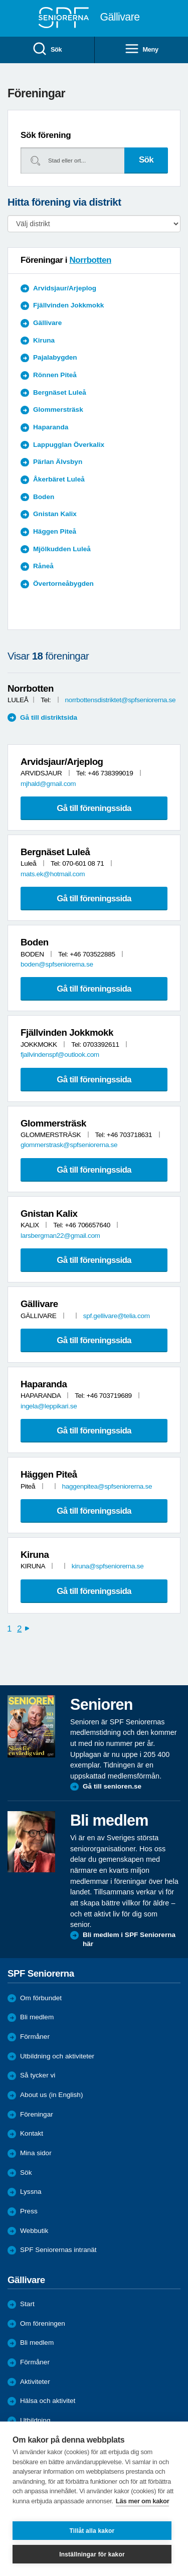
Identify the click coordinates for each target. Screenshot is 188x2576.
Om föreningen (42, 2323)
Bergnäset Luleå (59, 392)
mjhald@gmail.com (48, 783)
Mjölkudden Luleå (62, 549)
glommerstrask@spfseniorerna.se (69, 1145)
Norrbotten (90, 260)
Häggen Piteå (54, 531)
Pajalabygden (55, 357)
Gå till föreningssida (94, 808)
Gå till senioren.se (112, 1786)
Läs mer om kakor (142, 2501)
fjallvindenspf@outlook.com (60, 1054)
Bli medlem (37, 2017)
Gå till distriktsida (48, 717)
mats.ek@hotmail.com (53, 874)
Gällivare (47, 323)
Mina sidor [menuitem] (36, 2153)
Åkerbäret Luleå (59, 479)
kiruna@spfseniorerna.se (108, 1566)
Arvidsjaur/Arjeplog (64, 288)
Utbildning (35, 2420)
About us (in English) (51, 2095)
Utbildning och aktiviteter (57, 2056)
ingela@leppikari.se (49, 1406)
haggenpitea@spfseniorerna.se (107, 1486)
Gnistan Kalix (55, 514)
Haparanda (50, 427)
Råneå (43, 566)
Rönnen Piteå (55, 375)
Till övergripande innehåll (0, 0)
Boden (43, 497)
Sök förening (46, 135)
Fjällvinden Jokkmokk (68, 305)
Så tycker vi (37, 2075)
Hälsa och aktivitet (47, 2400)
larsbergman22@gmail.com (60, 1235)
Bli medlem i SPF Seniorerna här (129, 1939)
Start (27, 2304)
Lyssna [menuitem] (31, 2191)
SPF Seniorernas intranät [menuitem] (58, 2249)
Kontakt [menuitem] (31, 2133)
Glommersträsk (58, 409)
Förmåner (35, 2036)
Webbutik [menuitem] (34, 2230)
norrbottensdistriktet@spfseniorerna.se (120, 700)
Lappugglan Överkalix (68, 444)
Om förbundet (41, 1998)
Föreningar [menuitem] (36, 2114)
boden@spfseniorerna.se (57, 964)
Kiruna (44, 340)
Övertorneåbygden (63, 583)
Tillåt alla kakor (92, 2530)
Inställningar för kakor (92, 2554)
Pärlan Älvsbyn (57, 461)
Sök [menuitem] (47, 49)
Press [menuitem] (29, 2211)
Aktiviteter (35, 2381)
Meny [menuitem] (141, 49)
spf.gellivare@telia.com (116, 1316)
